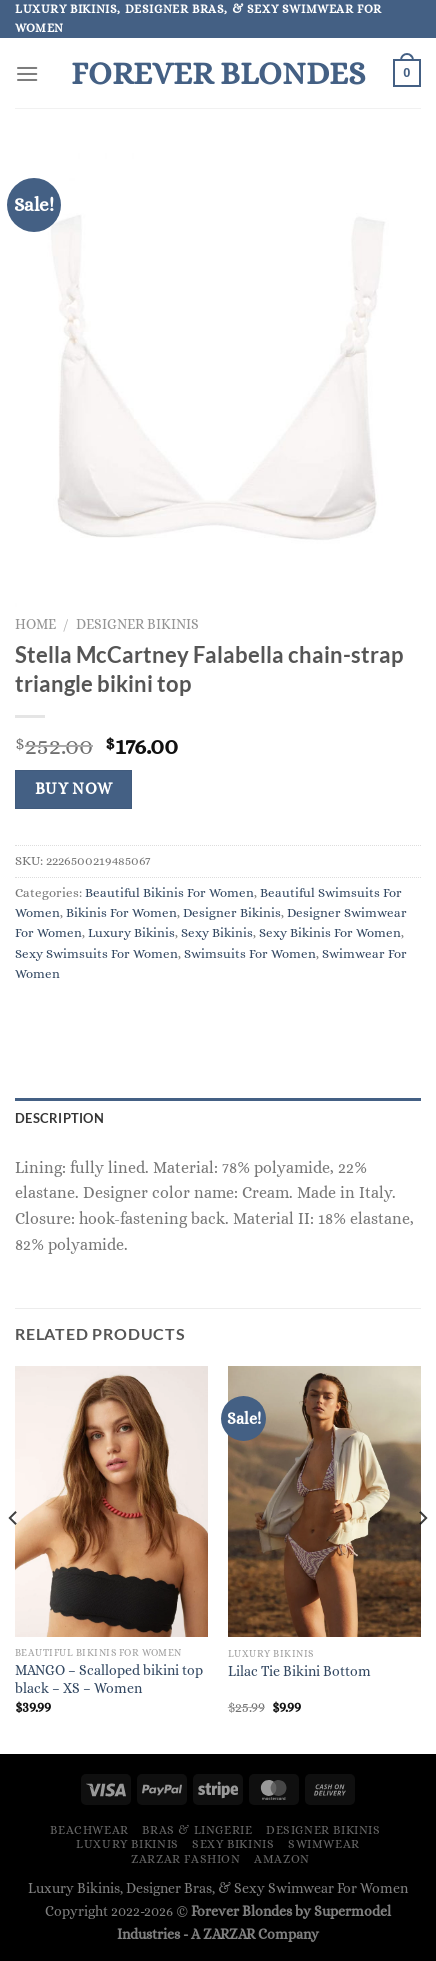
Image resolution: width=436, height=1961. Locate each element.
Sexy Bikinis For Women (330, 932)
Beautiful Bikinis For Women (169, 892)
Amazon (282, 1859)
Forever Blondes (218, 73)
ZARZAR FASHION (186, 1859)
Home (35, 624)
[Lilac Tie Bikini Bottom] (324, 1501)
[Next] (422, 1558)
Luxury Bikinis (131, 932)
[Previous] (14, 1558)
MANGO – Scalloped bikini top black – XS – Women (109, 1679)
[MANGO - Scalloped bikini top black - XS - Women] (111, 1501)
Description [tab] (59, 1118)
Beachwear (89, 1830)
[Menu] (27, 73)
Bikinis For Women (121, 912)
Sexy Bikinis (217, 932)
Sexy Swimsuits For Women (96, 953)
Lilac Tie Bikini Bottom (299, 1671)
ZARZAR (229, 1934)
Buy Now (74, 789)
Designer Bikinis (137, 624)
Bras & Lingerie (197, 1830)
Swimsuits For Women (250, 953)
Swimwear (324, 1844)
